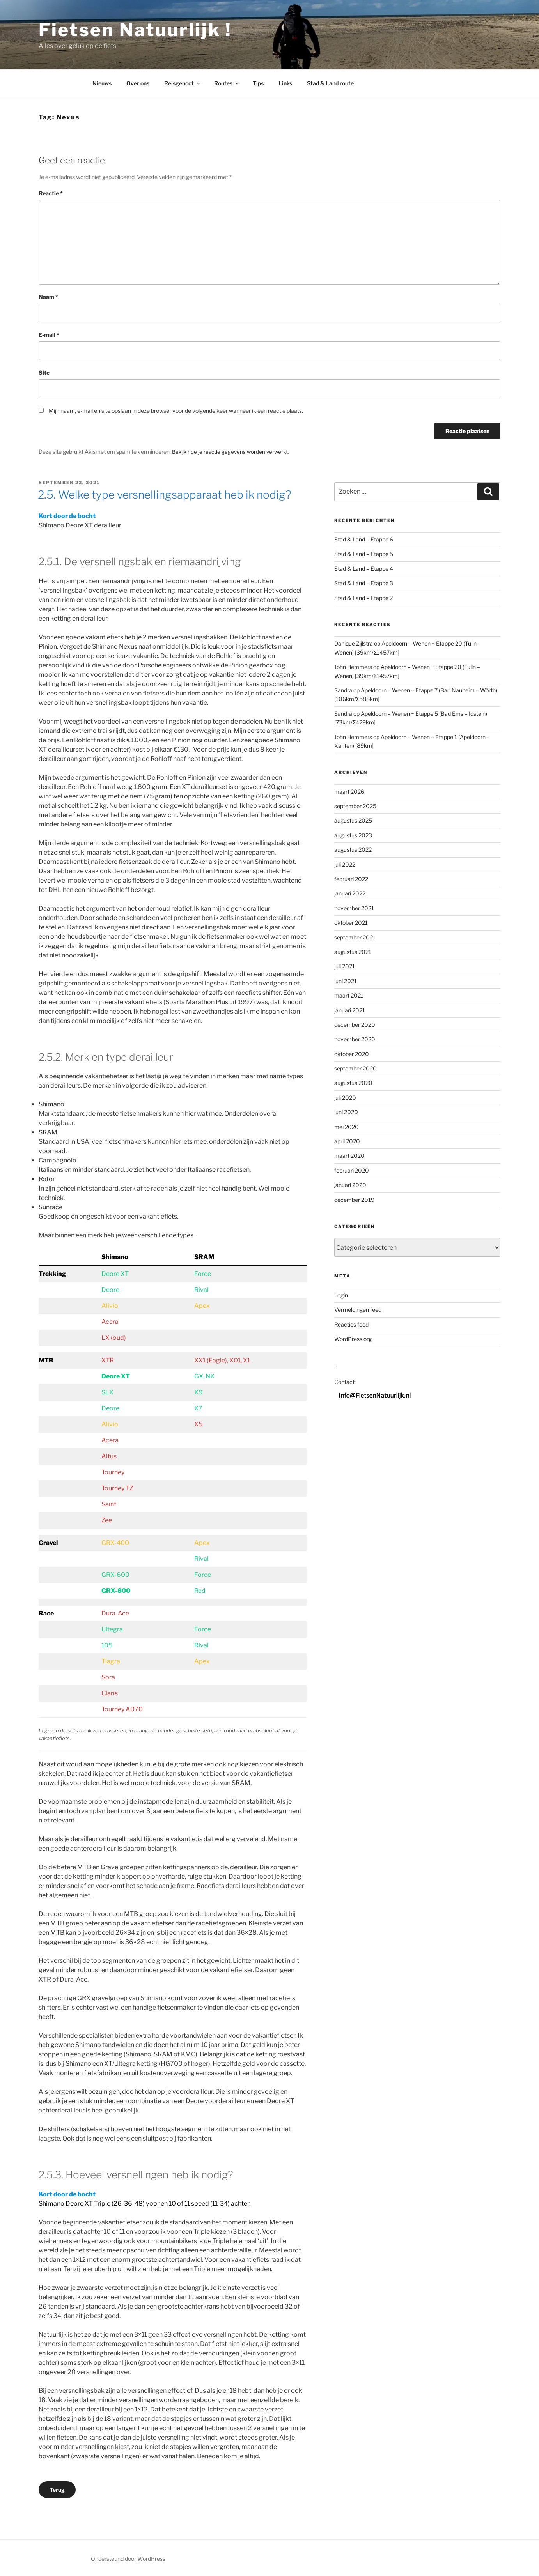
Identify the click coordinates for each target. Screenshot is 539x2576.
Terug (57, 2489)
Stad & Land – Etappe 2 (363, 597)
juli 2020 (345, 1096)
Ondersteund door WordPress (128, 2558)
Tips (258, 83)
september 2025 (355, 805)
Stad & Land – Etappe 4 (363, 567)
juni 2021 (345, 980)
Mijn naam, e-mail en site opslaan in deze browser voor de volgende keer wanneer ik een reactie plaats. (176, 410)
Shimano (51, 1104)
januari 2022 (349, 893)
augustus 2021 (352, 951)
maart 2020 (349, 1155)
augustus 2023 (353, 834)
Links (285, 83)
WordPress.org (353, 1338)
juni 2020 (346, 1111)
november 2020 (354, 1038)
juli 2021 (344, 965)
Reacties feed (351, 1323)
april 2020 (347, 1140)
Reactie (51, 193)
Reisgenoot (182, 83)
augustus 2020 (353, 1082)
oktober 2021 (351, 922)
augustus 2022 (353, 849)
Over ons (137, 83)
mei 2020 (346, 1126)
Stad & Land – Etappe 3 (363, 582)
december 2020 (354, 1024)
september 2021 (355, 936)
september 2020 (355, 1068)
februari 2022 (351, 878)
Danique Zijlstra (353, 643)
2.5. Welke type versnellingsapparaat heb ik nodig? (164, 494)
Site (44, 372)
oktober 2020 (351, 1053)
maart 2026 (349, 790)
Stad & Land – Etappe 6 (363, 538)
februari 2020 (351, 1169)
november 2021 (354, 907)
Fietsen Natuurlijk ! (135, 30)
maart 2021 (348, 995)
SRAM (48, 1132)
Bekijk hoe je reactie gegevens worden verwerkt (232, 451)
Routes (227, 83)
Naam (48, 297)
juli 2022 (344, 863)
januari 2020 (350, 1184)
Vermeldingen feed (357, 1309)
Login (341, 1294)
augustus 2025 (353, 820)
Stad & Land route (330, 83)
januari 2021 (349, 1009)
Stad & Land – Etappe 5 (363, 553)
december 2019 (354, 1199)
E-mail (49, 334)
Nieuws (102, 83)
